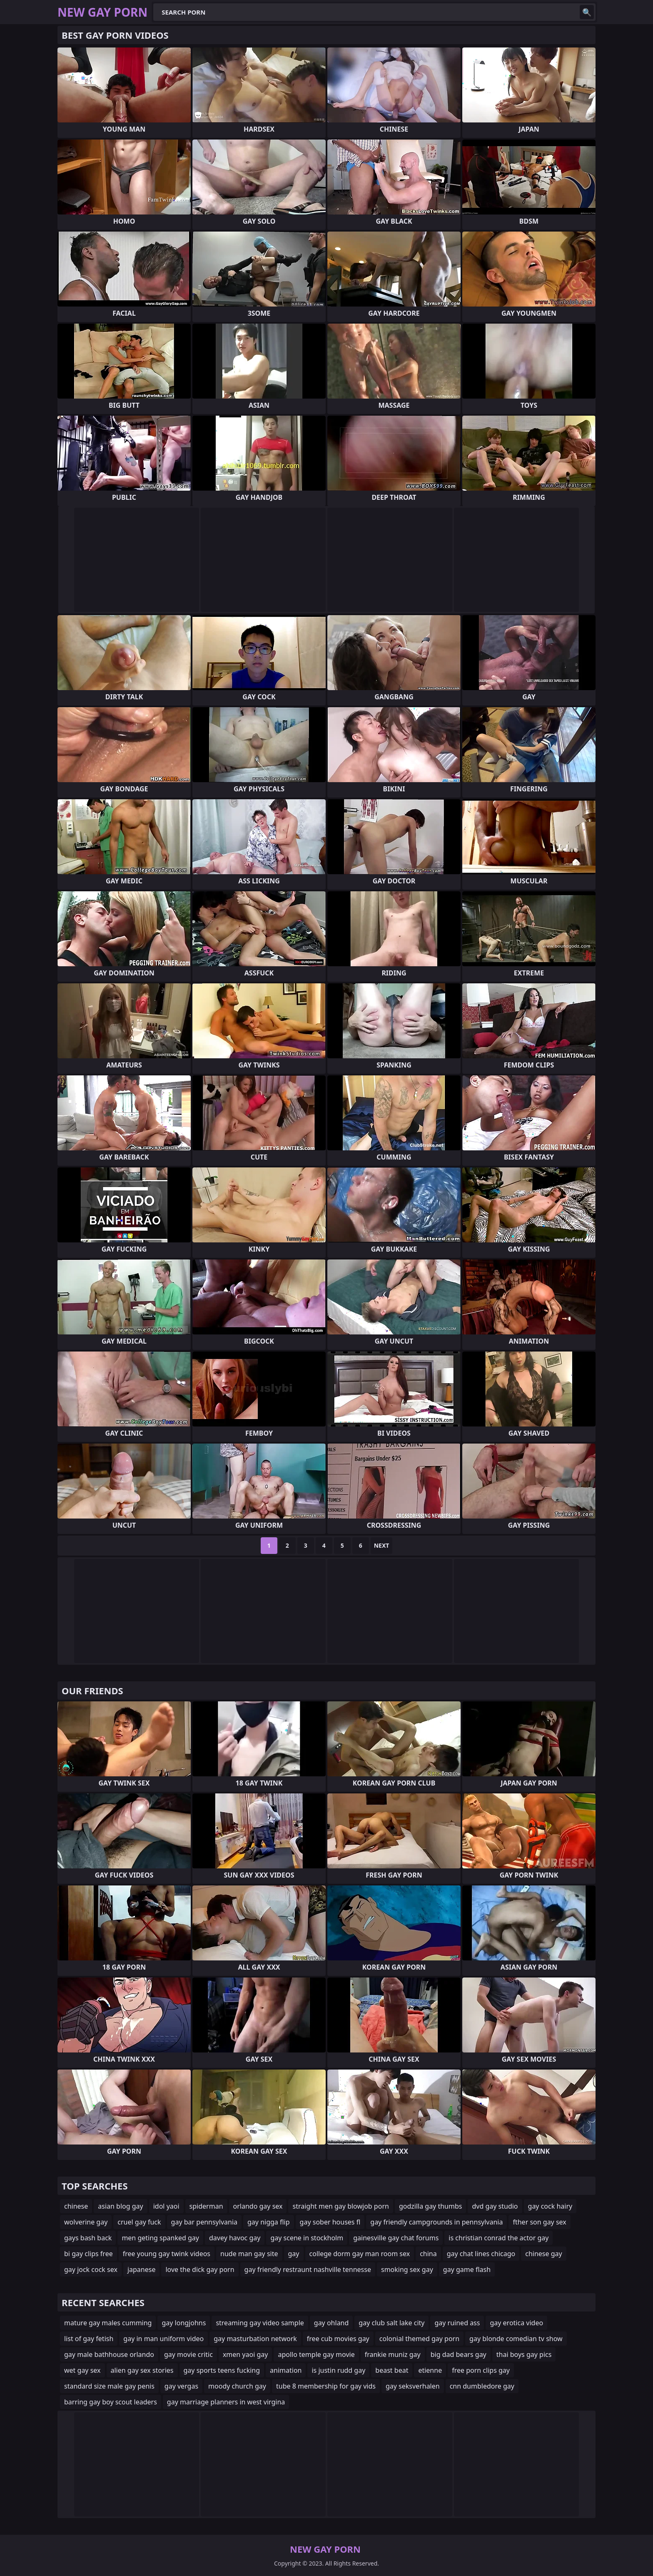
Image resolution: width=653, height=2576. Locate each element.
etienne (430, 2370)
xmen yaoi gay (245, 2354)
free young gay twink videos (166, 2253)
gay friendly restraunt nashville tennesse (307, 2269)
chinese (76, 2206)
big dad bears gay (458, 2354)
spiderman (206, 2206)
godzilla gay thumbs (430, 2206)
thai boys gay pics (524, 2354)
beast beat (391, 2370)
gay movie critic (188, 2354)
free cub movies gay (338, 2338)
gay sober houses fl (330, 2222)
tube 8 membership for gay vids (326, 2386)
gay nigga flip (268, 2222)
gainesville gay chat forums (396, 2237)
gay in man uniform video (163, 2338)
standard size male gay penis (109, 2386)
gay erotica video (516, 2322)
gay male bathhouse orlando (109, 2354)
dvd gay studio (495, 2206)
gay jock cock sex (90, 2269)
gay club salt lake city (391, 2322)
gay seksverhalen (413, 2386)
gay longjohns (184, 2322)
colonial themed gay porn (419, 2338)
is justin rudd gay (338, 2370)
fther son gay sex (539, 2222)
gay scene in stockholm (306, 2237)
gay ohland (331, 2322)
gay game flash (467, 2269)
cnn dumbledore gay (482, 2386)
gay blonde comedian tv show (516, 2338)
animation (286, 2370)
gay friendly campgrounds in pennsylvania (436, 2222)
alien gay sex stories (142, 2370)
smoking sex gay (407, 2269)
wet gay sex (82, 2370)
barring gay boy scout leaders (110, 2401)
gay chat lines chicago (481, 2253)
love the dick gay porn (199, 2269)
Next (381, 1545)
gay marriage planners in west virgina (226, 2401)
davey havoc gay (234, 2237)
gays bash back (88, 2237)
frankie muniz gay (393, 2354)
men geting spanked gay (160, 2237)
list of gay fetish (88, 2338)
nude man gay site (249, 2253)
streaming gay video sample (260, 2322)
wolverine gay (85, 2222)
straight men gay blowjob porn (340, 2206)
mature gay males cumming (108, 2322)
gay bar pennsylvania (204, 2222)
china (428, 2253)
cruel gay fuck (139, 2222)
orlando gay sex (258, 2206)
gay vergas (181, 2386)
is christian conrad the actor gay (498, 2237)
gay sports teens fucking (222, 2370)
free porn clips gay (481, 2370)
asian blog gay (120, 2206)
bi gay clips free (88, 2253)
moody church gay (237, 2386)
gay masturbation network (255, 2338)
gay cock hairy (550, 2206)
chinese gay (543, 2253)
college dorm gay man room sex (359, 2253)
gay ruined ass (457, 2322)
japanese (141, 2269)
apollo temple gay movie (316, 2354)
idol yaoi (166, 2206)
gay (293, 2253)
